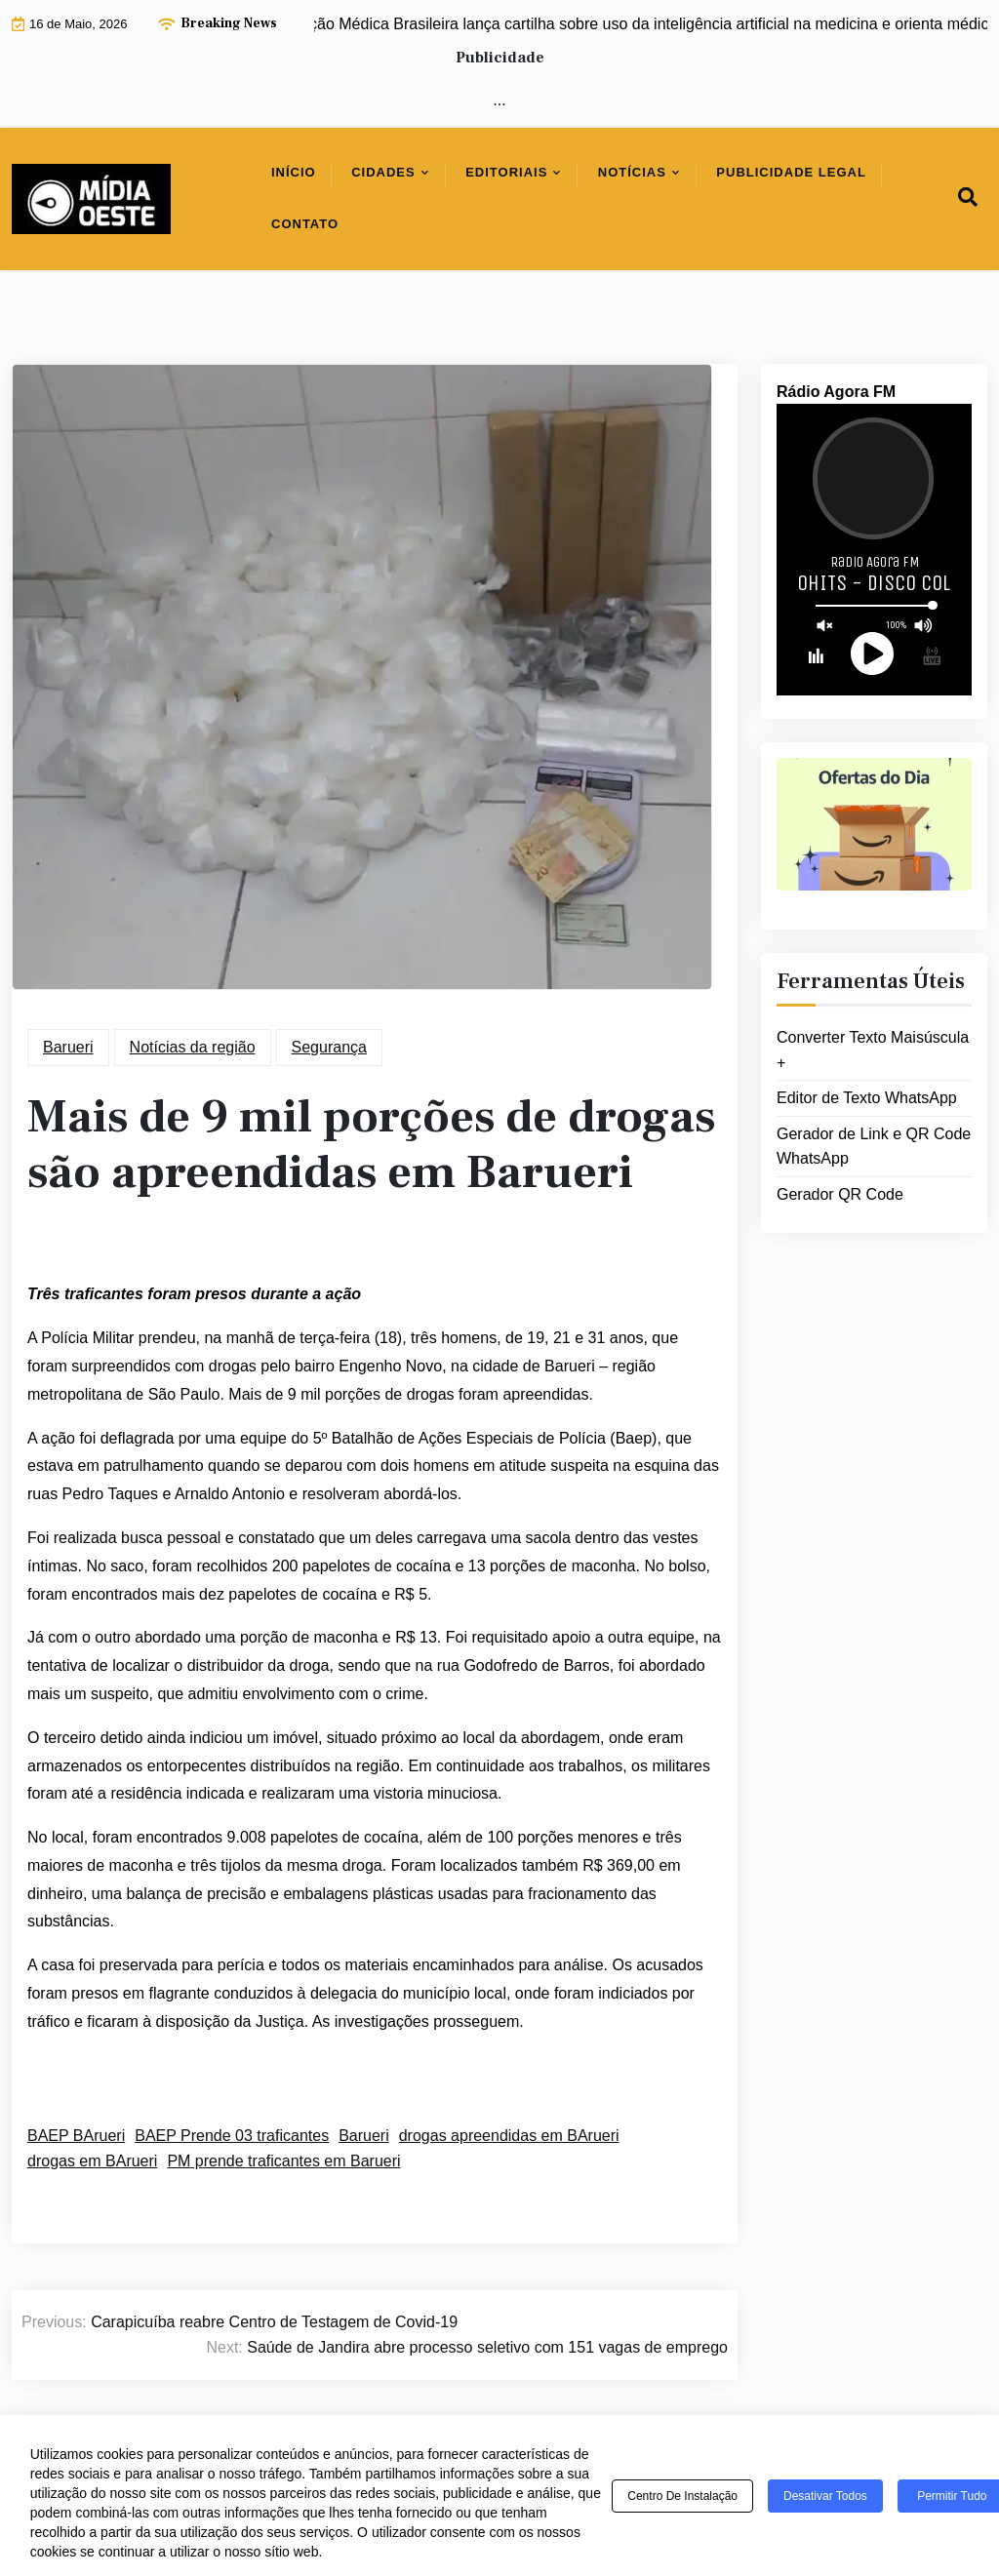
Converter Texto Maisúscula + (873, 1050)
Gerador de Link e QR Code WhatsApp (874, 1147)
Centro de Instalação (682, 2496)
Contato (305, 224)
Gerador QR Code (840, 1194)
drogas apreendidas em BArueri (509, 2135)
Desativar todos (825, 2496)
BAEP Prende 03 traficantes (232, 2135)
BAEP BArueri (76, 2135)
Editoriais (506, 172)
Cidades (383, 172)
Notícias (632, 172)
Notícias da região (193, 1047)
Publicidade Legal (791, 172)
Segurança (329, 1047)
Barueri (68, 1047)
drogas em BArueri (92, 2161)
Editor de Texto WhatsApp (867, 1098)
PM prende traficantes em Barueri (283, 2161)
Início (293, 172)
